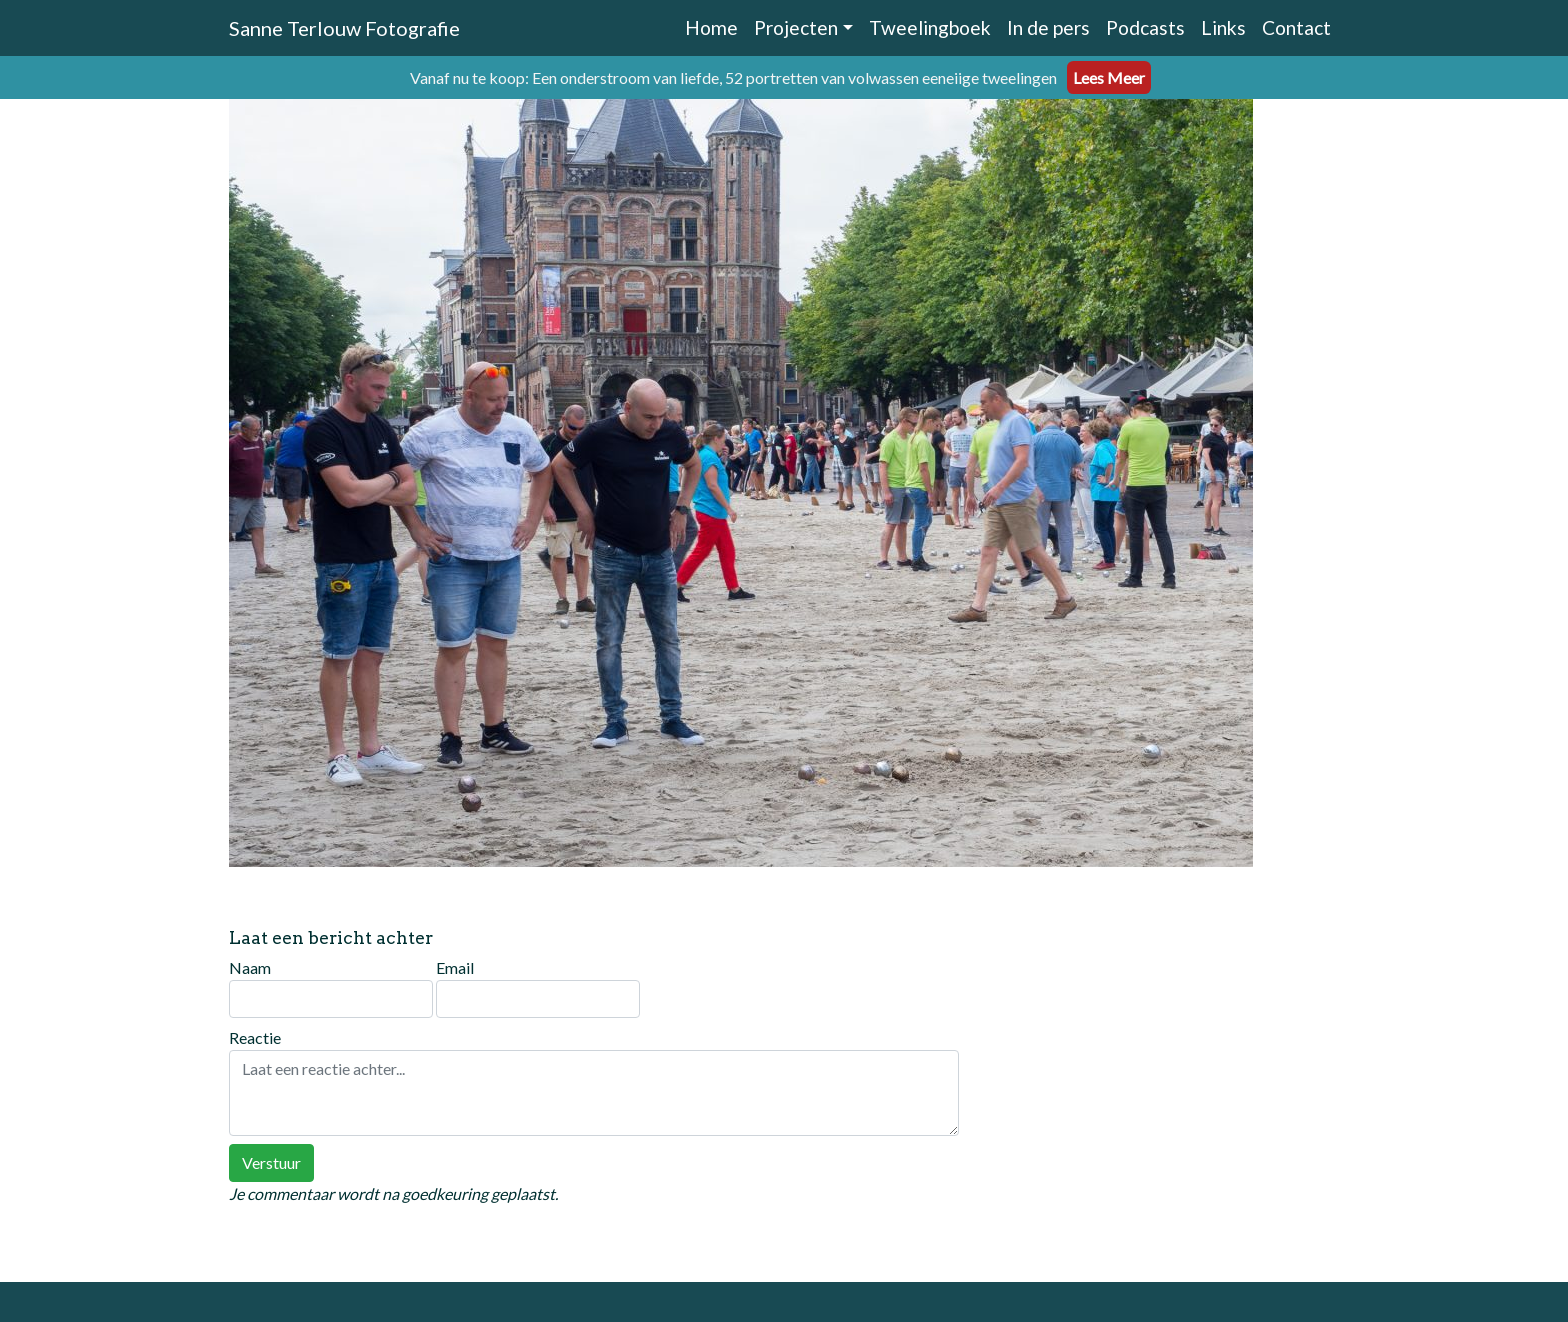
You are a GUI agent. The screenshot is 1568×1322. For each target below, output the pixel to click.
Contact (1296, 27)
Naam (331, 988)
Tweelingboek (930, 27)
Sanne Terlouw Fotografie (344, 28)
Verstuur (271, 1162)
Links (1223, 27)
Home (711, 27)
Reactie (594, 1082)
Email (538, 988)
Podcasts (1145, 27)
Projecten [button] (796, 27)
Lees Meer (1109, 77)
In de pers (1048, 27)
